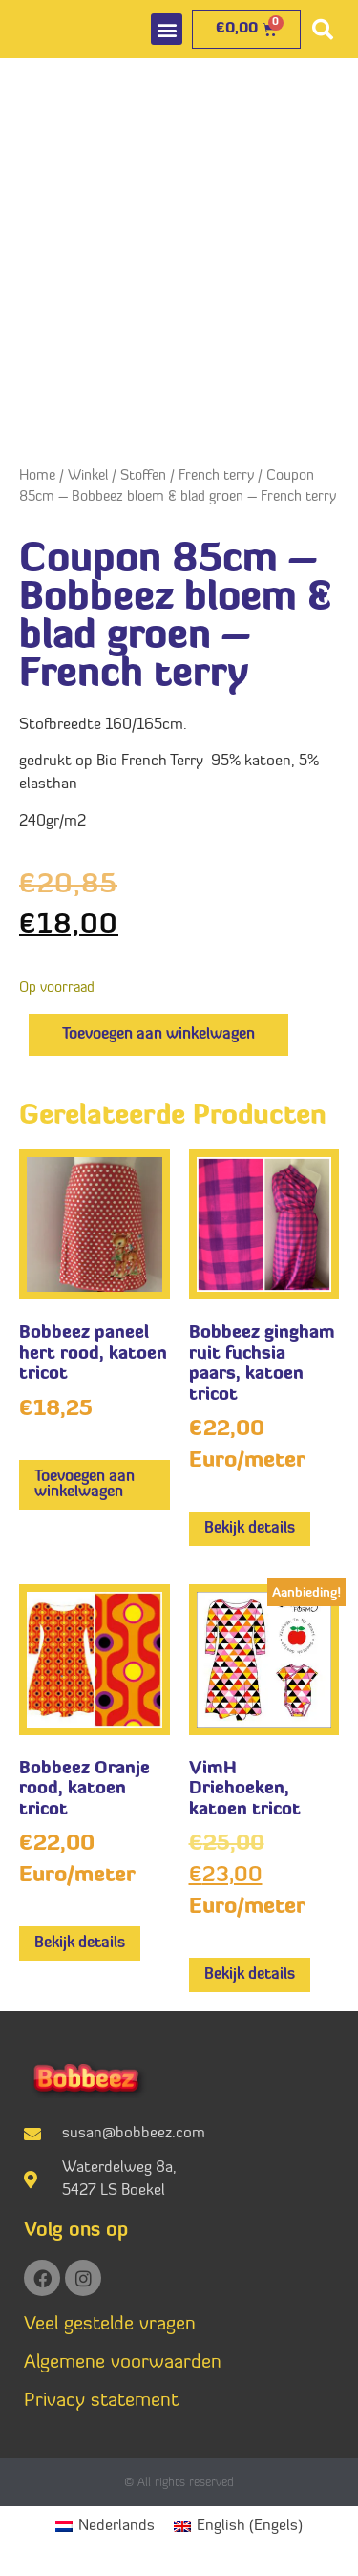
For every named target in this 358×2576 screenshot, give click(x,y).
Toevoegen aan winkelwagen (158, 1034)
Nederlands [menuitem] (116, 2526)
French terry (216, 476)
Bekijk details (249, 1528)
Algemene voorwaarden (122, 2362)
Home (37, 476)
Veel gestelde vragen (110, 2324)
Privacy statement (101, 2401)
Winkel (88, 476)
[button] (166, 29)
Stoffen (143, 476)
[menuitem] (105, 2527)
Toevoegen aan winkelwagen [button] (84, 1485)
